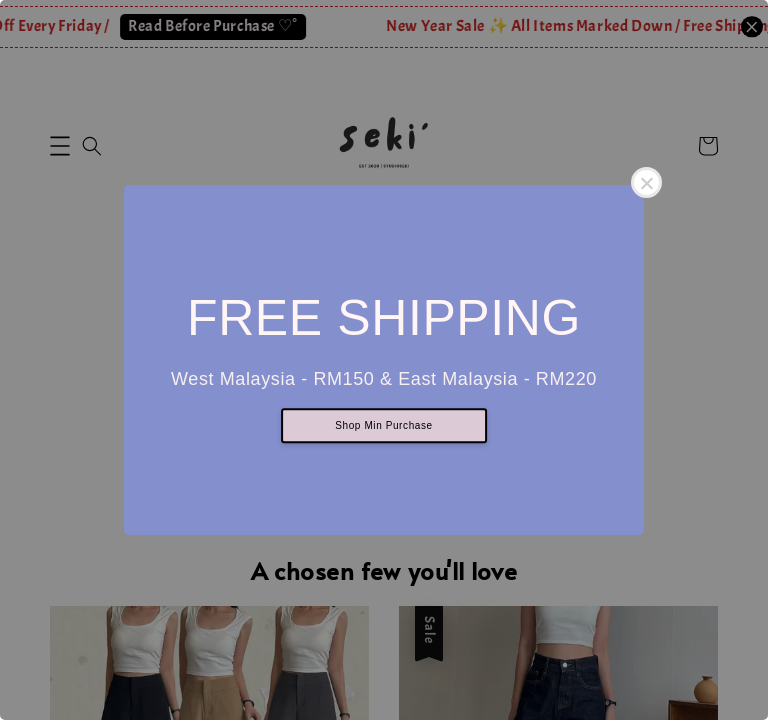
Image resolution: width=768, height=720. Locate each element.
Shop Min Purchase (383, 426)
